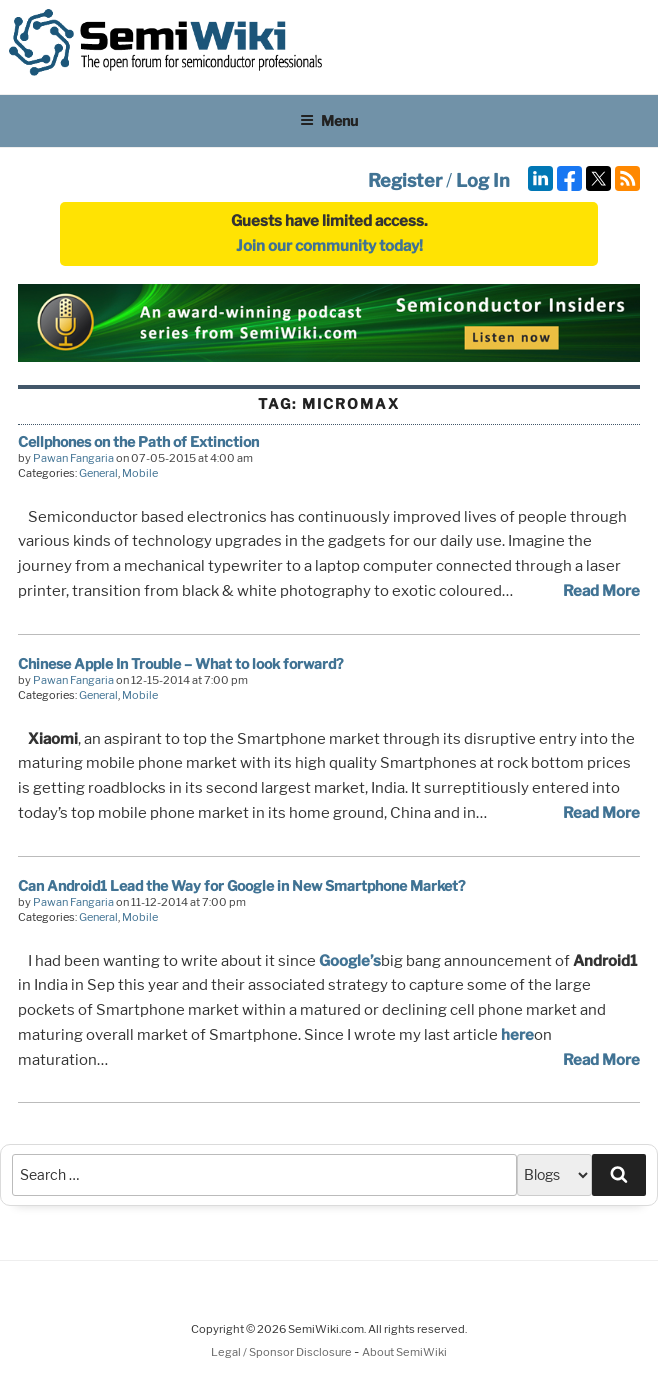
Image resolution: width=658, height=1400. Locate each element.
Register (405, 180)
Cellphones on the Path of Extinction (138, 441)
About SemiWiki (404, 1352)
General (98, 473)
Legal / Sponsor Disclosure (282, 1352)
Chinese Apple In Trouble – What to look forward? (180, 663)
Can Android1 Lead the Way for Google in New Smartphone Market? (241, 885)
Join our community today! (329, 246)
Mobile (140, 473)
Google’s (350, 961)
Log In (483, 180)
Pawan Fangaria (73, 458)
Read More (601, 591)
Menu (329, 120)
